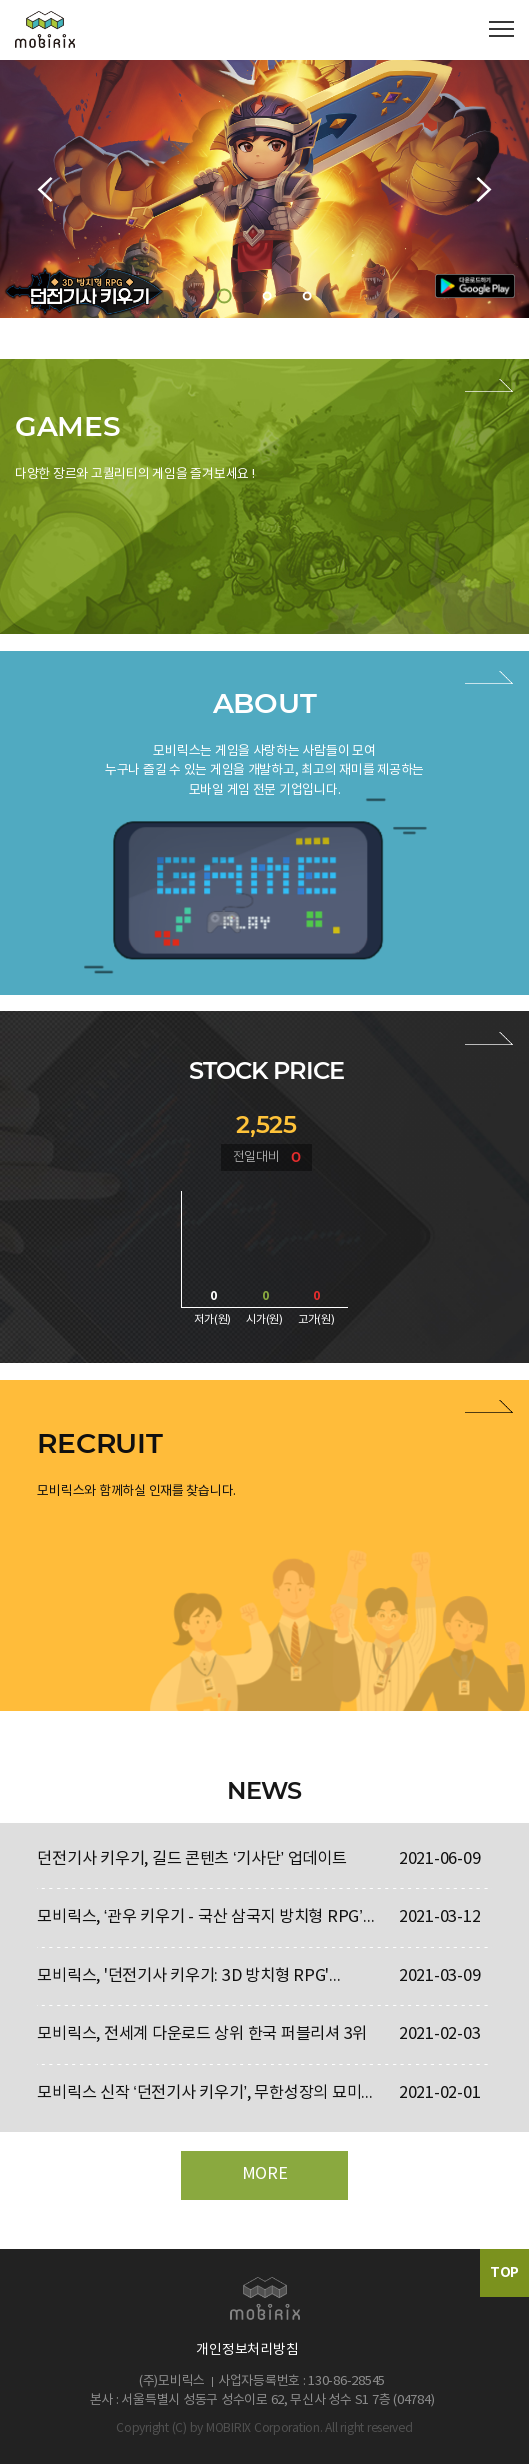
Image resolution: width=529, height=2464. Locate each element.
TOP (504, 2272)
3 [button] (307, 295)
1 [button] (224, 295)
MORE (265, 2174)
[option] (264, 189)
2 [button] (267, 295)
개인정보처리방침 (247, 2350)
